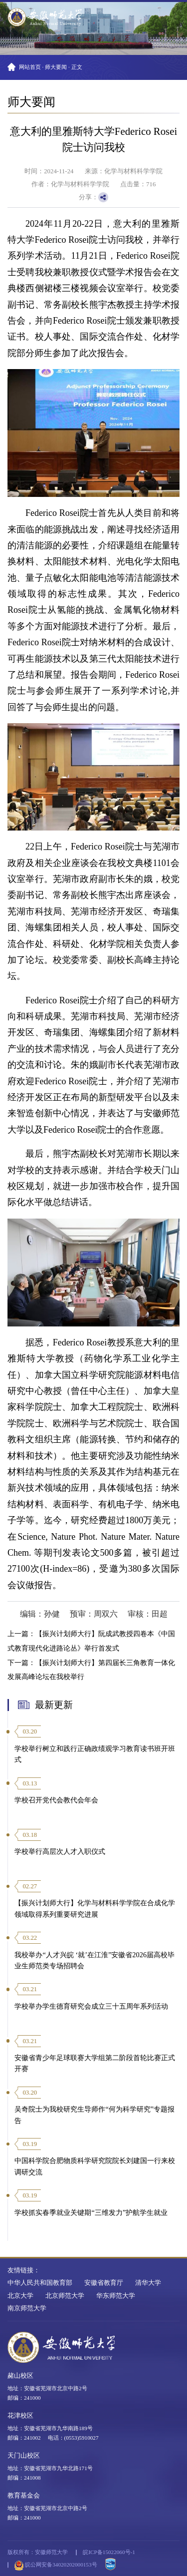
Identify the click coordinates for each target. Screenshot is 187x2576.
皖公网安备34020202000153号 (55, 2566)
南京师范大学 (26, 2308)
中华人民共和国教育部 (39, 2282)
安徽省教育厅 (103, 2282)
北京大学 (20, 2295)
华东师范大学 (115, 2295)
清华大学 (148, 2282)
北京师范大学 (64, 2295)
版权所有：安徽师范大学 (37, 2552)
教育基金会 (23, 2495)
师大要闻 (56, 67)
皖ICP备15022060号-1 (109, 2552)
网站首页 (30, 67)
